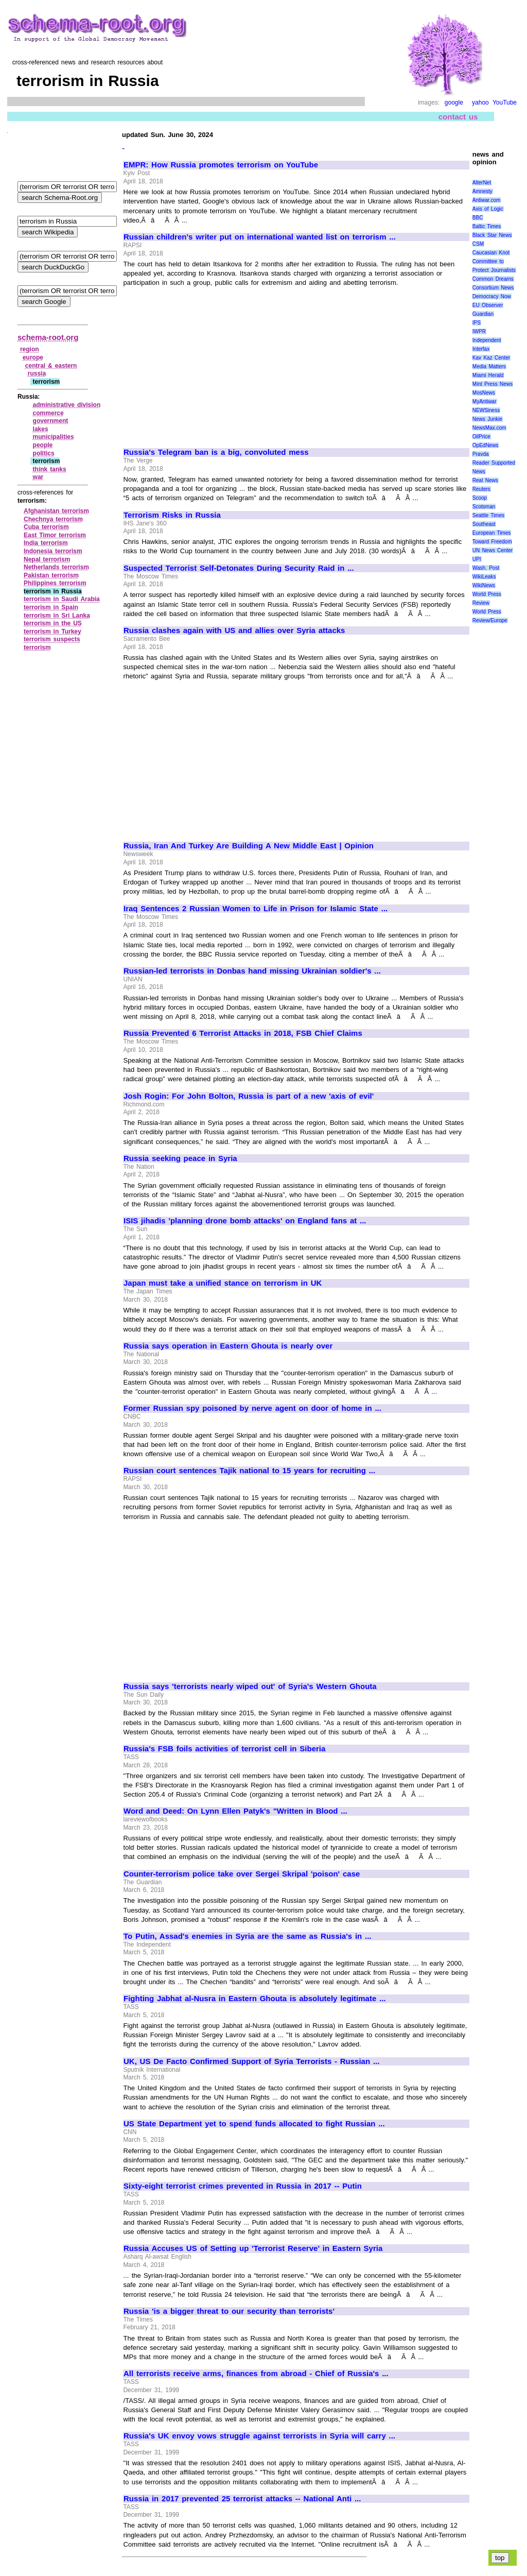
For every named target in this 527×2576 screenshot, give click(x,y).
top (500, 2558)
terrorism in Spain (51, 607)
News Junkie (487, 419)
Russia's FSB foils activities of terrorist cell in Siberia (224, 1749)
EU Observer (487, 305)
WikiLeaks (484, 576)
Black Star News (492, 235)
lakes (40, 429)
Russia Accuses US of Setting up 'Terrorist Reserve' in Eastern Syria (253, 2248)
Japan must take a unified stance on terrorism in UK (223, 1283)
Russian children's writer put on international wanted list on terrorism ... (260, 237)
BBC (477, 217)
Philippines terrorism (55, 583)
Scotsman (483, 506)
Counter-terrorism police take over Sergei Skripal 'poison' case (242, 1874)
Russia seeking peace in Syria (180, 1158)
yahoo (480, 102)
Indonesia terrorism (53, 551)
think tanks (49, 469)
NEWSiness (486, 410)
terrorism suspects (52, 639)
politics (44, 453)
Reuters (481, 489)
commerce (48, 413)
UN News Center (492, 550)
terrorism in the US (53, 623)
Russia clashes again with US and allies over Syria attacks (234, 630)
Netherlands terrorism (56, 567)
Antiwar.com (486, 200)
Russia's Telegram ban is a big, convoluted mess (216, 452)
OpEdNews (485, 445)
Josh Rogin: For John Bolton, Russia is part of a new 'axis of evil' (249, 1096)
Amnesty (482, 191)
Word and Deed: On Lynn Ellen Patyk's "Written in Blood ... (235, 1811)
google (454, 102)
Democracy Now (491, 296)
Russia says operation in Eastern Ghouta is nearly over (228, 1346)
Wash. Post (485, 568)
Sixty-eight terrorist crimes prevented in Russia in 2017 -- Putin (243, 2186)
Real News (485, 480)
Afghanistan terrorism (56, 511)
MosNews (483, 393)
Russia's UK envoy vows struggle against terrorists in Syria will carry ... (259, 2436)
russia (37, 373)
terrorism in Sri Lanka (57, 615)
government (50, 420)
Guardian (483, 314)
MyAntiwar (484, 401)
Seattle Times (488, 515)
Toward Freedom (492, 541)
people (43, 445)
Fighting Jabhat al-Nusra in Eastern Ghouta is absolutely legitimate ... (255, 1998)
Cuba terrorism (46, 527)
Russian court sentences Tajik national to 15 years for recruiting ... (249, 1470)
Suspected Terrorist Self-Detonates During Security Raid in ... (239, 568)
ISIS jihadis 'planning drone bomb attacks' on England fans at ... (245, 1221)
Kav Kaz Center (491, 358)
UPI (476, 559)
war (38, 477)
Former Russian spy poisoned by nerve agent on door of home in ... (252, 1408)
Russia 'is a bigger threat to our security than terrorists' (229, 2311)
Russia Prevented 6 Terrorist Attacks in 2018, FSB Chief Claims (243, 1033)
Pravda (480, 454)
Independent (486, 340)
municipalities (53, 436)
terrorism (37, 647)
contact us (458, 116)
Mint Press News (492, 384)
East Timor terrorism (55, 535)
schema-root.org (47, 337)
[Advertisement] (210, 363)
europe (33, 357)
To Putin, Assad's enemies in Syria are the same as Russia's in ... (248, 1936)
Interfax (480, 349)
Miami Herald (488, 375)
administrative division (67, 404)
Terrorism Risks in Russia (172, 515)
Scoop (479, 498)
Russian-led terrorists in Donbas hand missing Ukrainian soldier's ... (252, 971)
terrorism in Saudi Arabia (62, 599)
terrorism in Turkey (52, 631)
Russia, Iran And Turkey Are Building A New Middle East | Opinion (249, 846)
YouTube (505, 102)
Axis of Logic (487, 209)
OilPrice (481, 436)
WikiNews (483, 585)
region (29, 349)
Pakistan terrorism (51, 575)
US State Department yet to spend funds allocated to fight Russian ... (254, 2124)
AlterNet (481, 182)
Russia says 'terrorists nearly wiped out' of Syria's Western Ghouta (250, 1686)
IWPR (479, 331)
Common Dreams (493, 279)
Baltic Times (486, 226)
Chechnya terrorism (53, 519)
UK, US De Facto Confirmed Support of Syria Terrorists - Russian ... (251, 2061)
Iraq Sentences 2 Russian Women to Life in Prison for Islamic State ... (256, 909)
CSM (478, 244)
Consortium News (493, 288)
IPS (476, 323)
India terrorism (46, 543)
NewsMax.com (489, 428)
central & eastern (51, 365)
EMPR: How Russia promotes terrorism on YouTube (221, 165)
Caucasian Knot (491, 252)
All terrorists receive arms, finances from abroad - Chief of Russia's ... (256, 2373)
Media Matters (489, 366)
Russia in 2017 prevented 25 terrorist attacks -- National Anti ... (242, 2499)
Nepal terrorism (47, 559)
